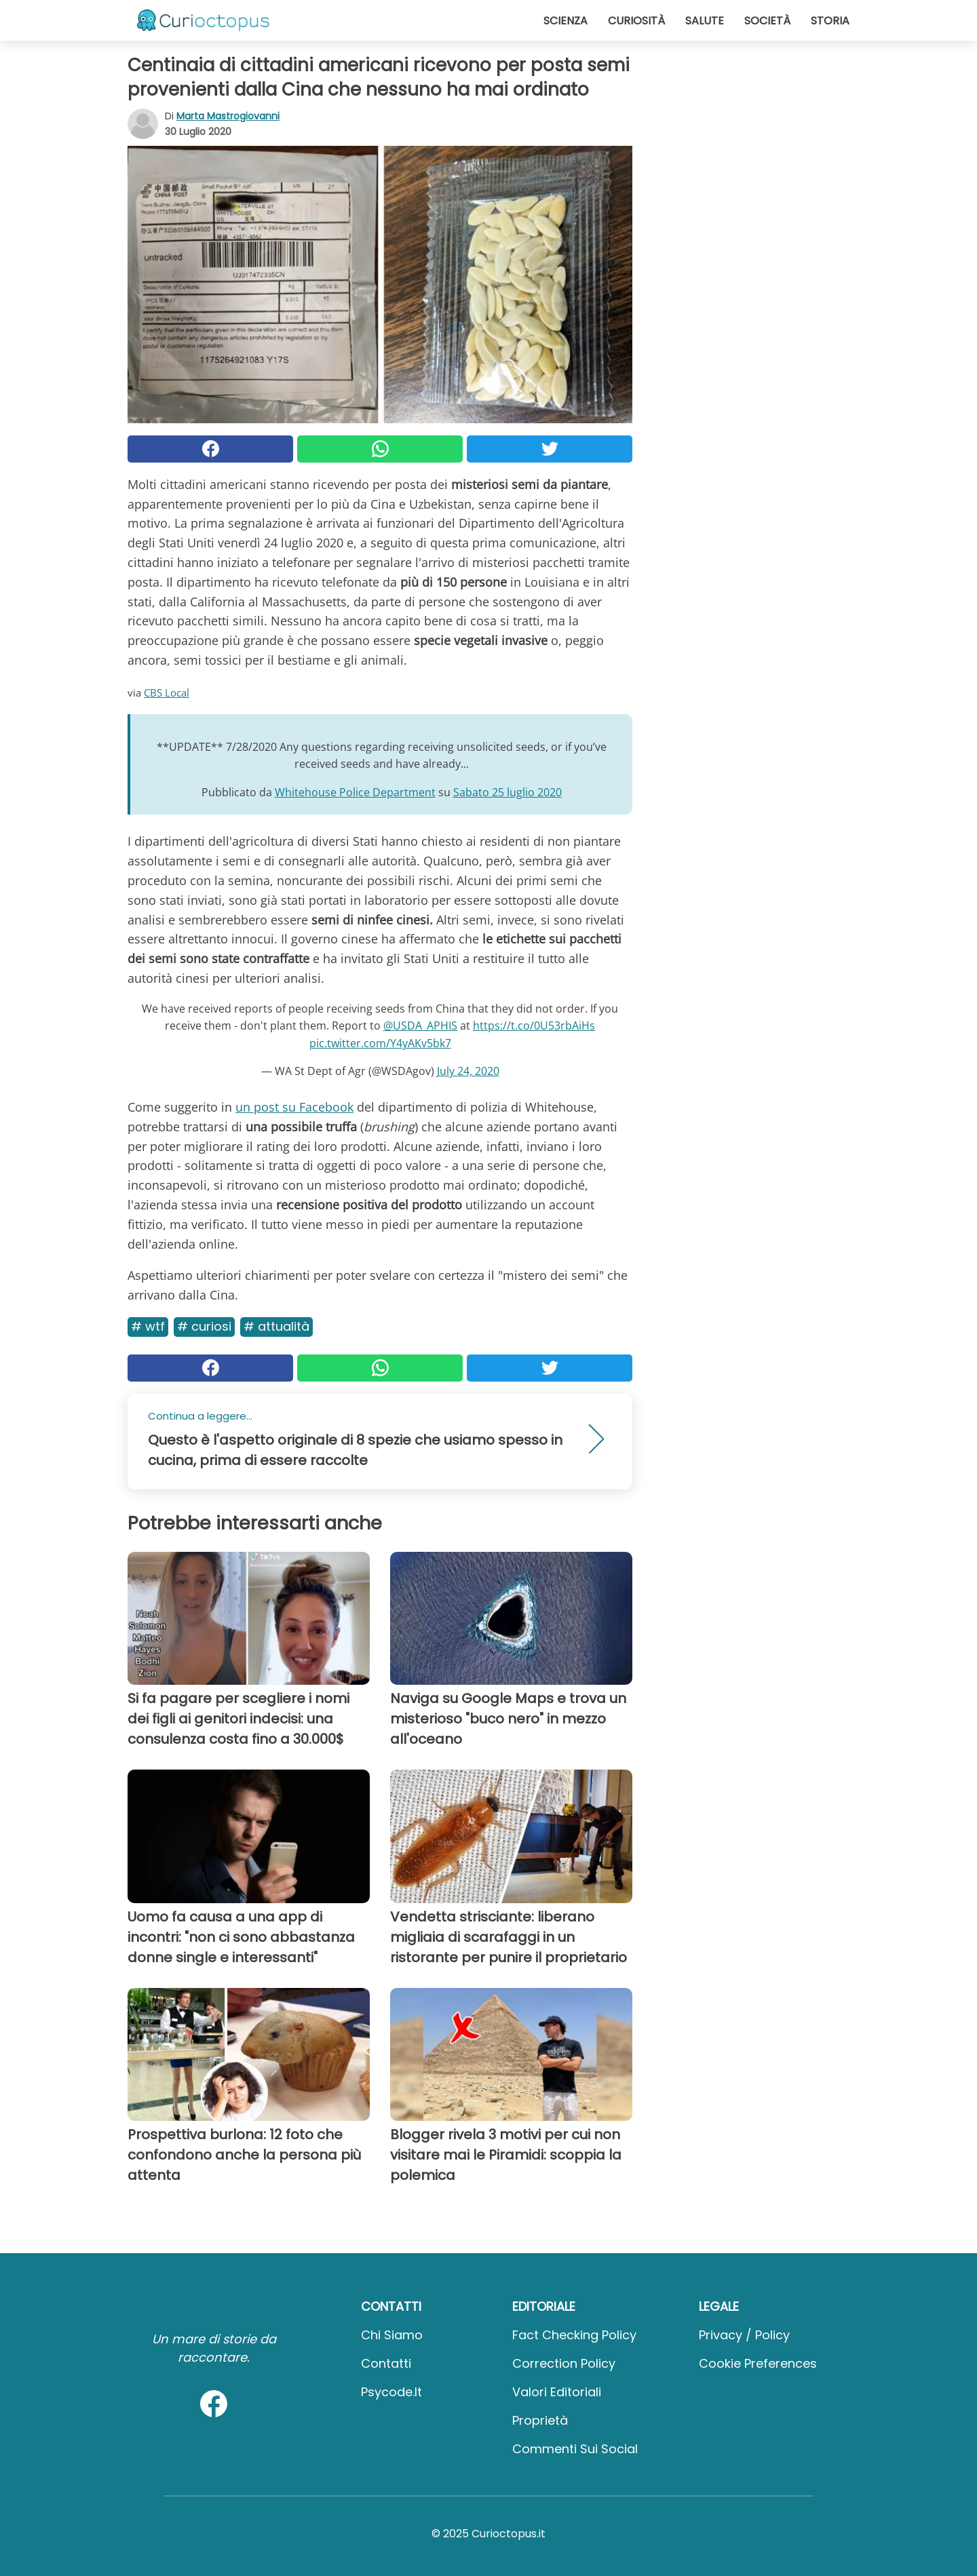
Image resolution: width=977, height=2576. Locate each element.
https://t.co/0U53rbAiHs (534, 1025)
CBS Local (166, 692)
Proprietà (540, 2420)
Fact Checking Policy (574, 2334)
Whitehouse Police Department (355, 792)
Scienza (565, 20)
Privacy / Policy (744, 2334)
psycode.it (391, 2391)
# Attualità (276, 1326)
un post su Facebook (294, 1107)
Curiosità (636, 20)
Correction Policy (563, 2363)
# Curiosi (204, 1326)
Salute (704, 20)
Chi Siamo (392, 2334)
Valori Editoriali (556, 2391)
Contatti (386, 2363)
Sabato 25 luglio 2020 (507, 792)
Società (767, 20)
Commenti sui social (575, 2448)
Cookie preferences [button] (758, 2363)
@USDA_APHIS (420, 1025)
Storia (830, 20)
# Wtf (148, 1326)
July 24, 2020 (468, 1070)
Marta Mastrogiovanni (228, 116)
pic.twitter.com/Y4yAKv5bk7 (380, 1043)
